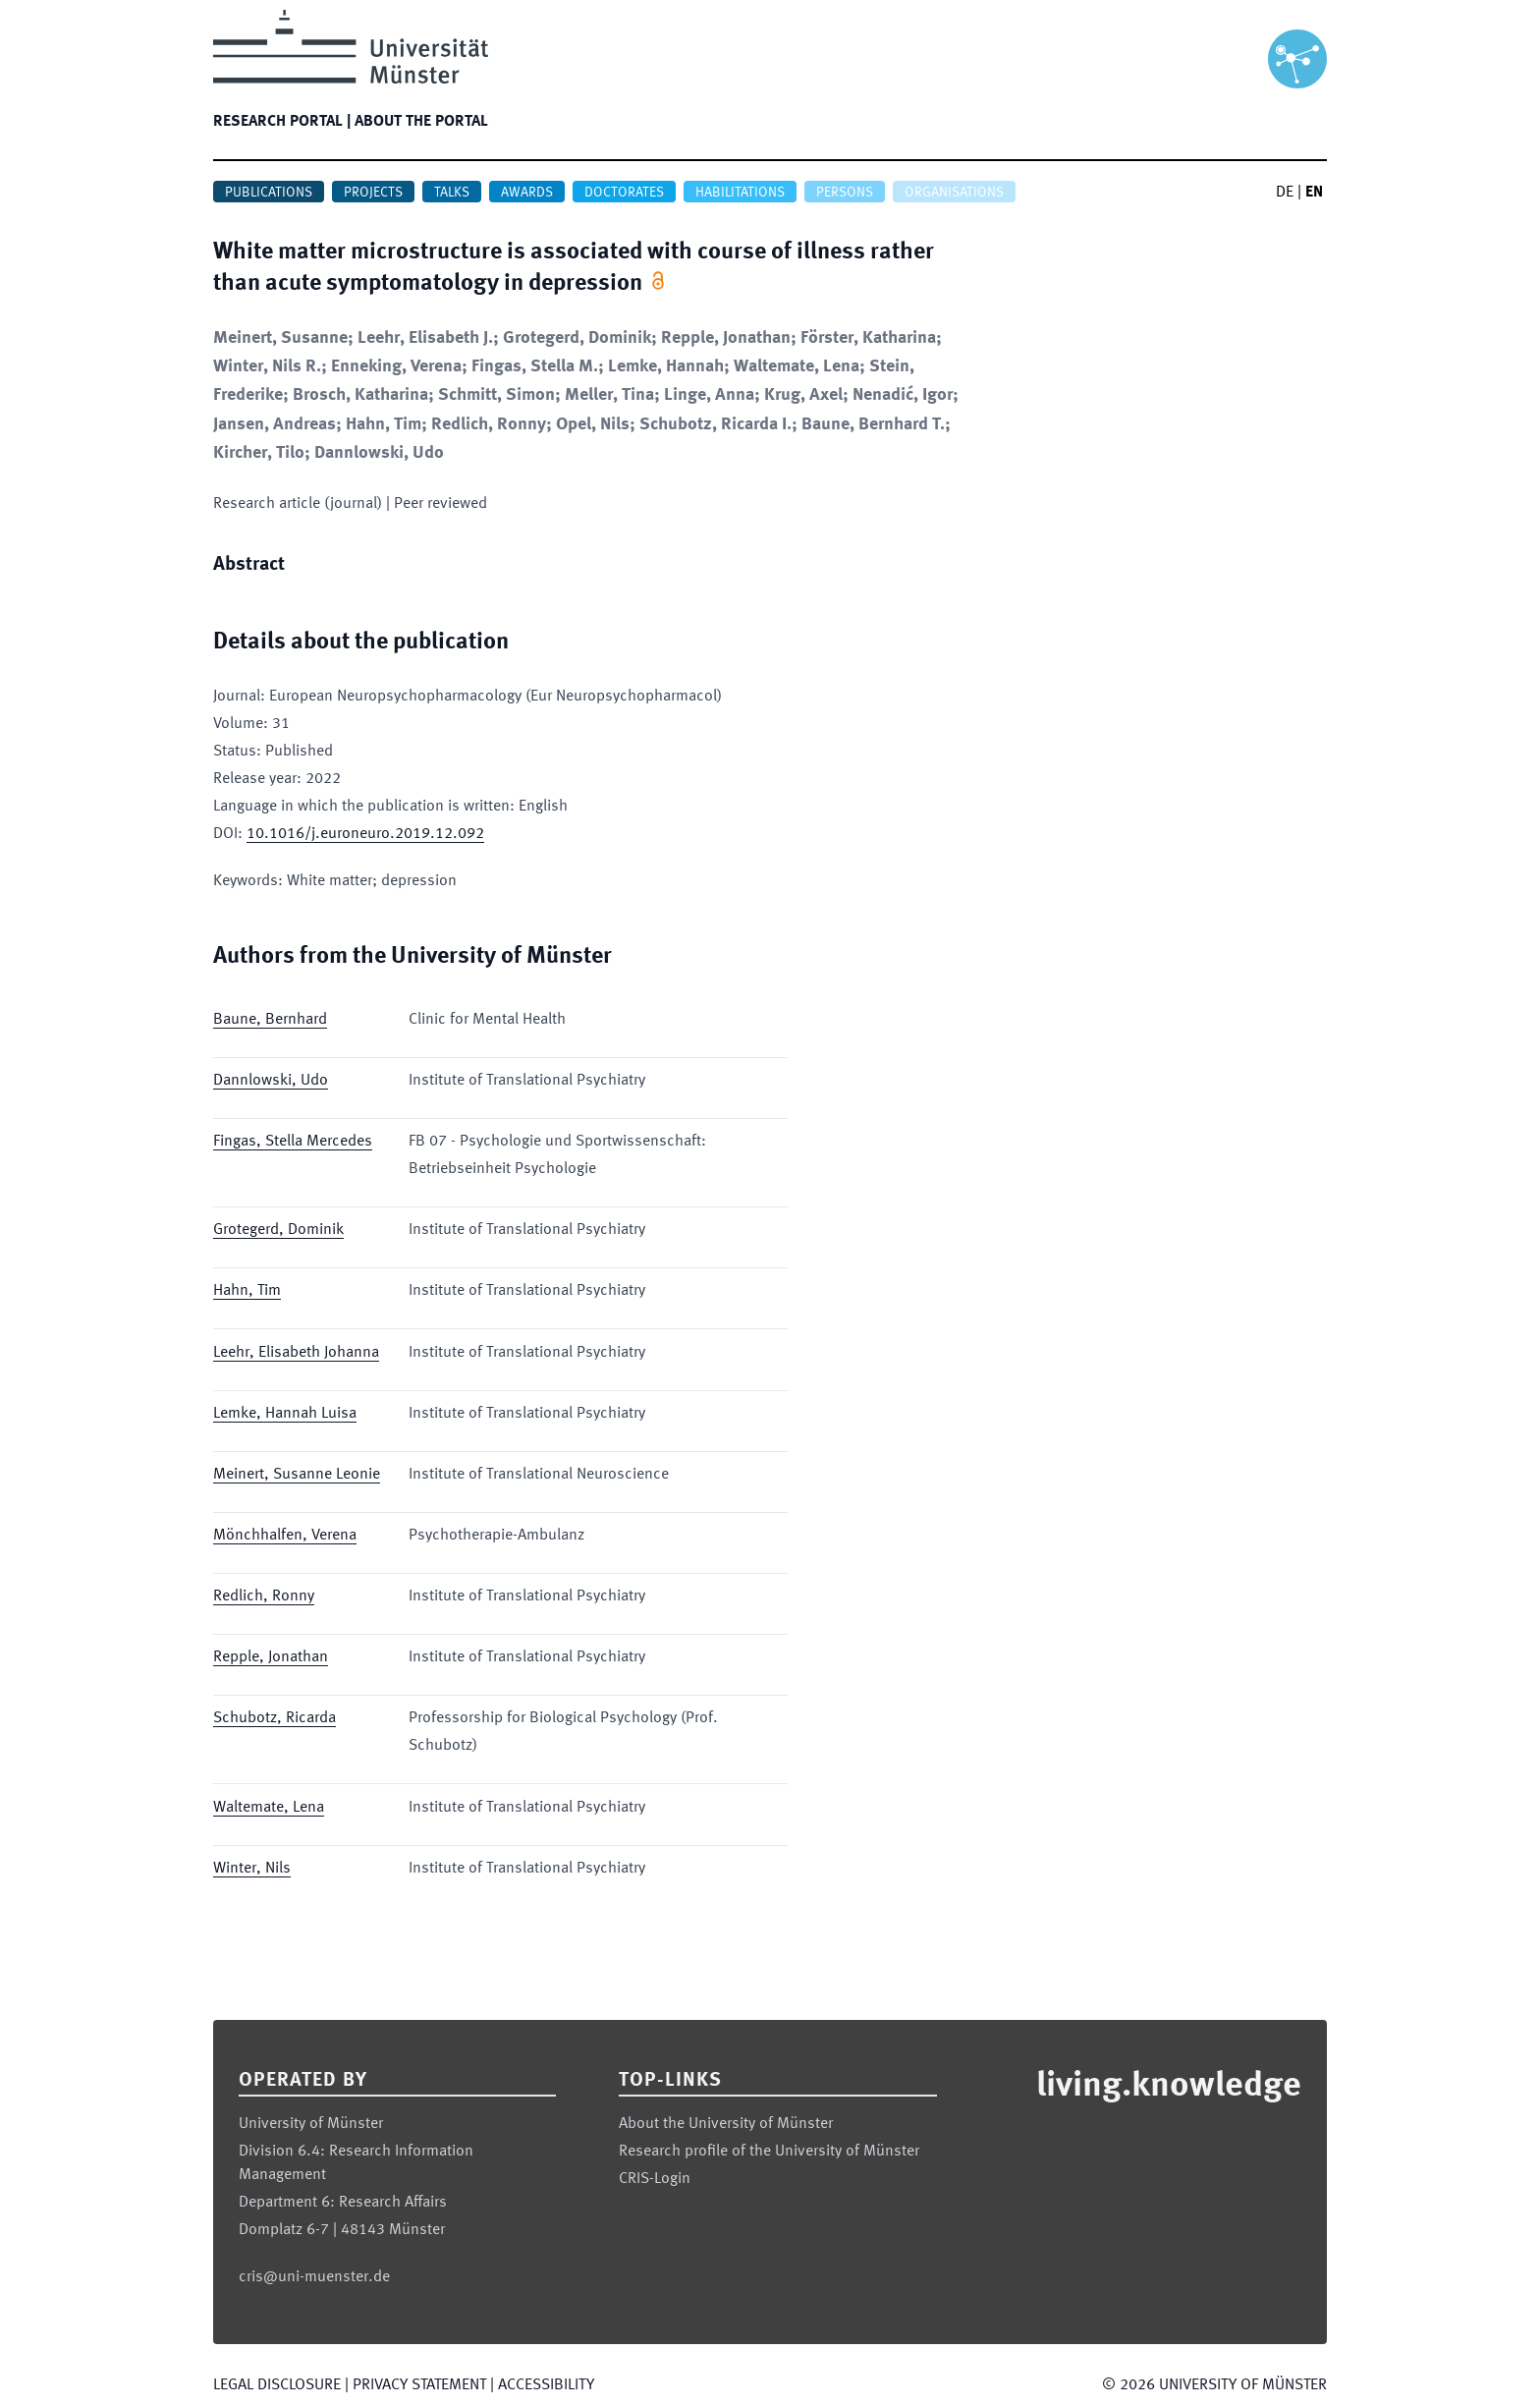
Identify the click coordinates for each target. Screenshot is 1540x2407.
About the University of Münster (726, 2124)
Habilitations (740, 192)
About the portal (421, 122)
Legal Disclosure (277, 2385)
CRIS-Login (654, 2179)
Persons (844, 192)
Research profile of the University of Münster (769, 2151)
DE (1284, 192)
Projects (373, 192)
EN (1314, 192)
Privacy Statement (419, 2385)
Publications (268, 192)
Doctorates (624, 192)
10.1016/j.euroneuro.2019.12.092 (365, 834)
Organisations (954, 192)
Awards (527, 192)
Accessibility (546, 2385)
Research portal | (282, 122)
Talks (451, 192)
